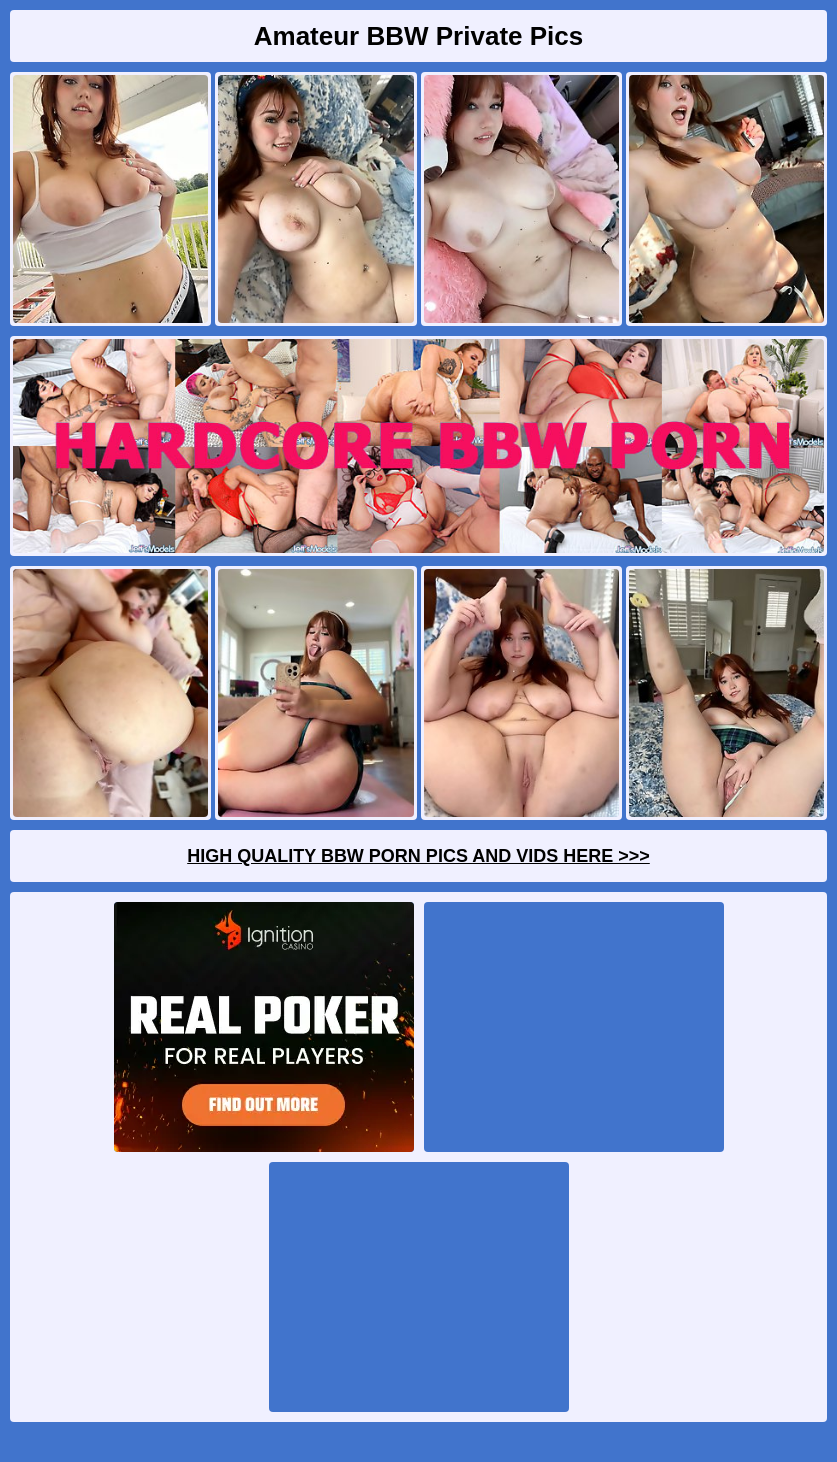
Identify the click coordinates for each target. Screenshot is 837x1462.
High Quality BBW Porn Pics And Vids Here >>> (418, 856)
